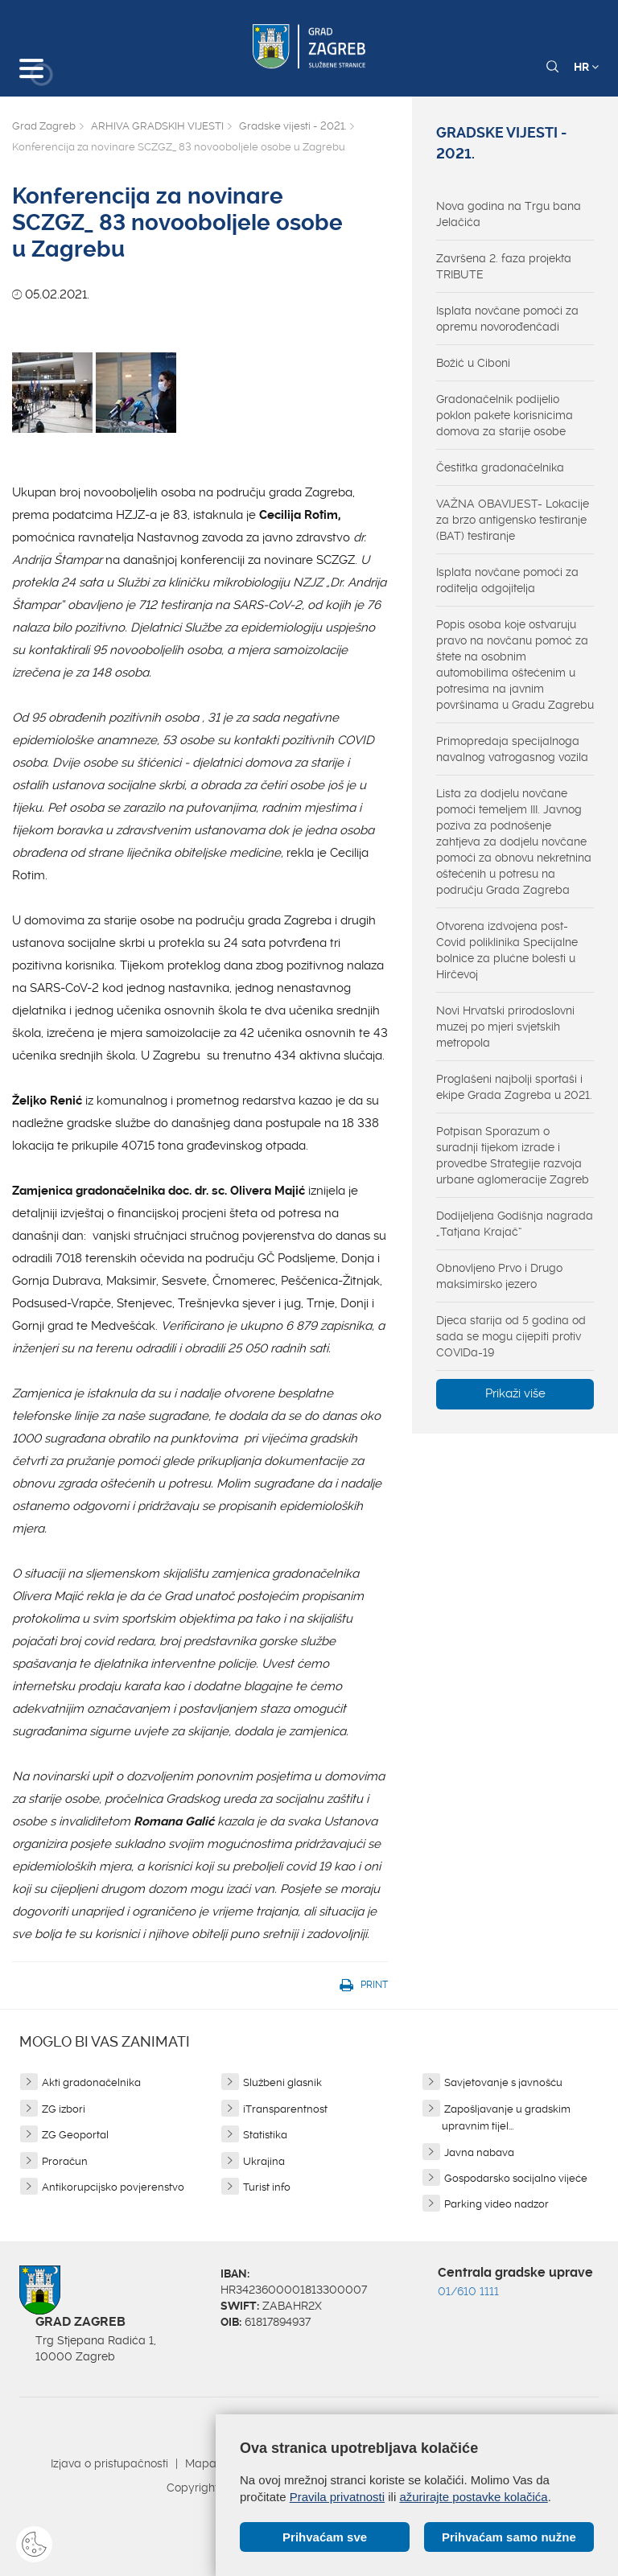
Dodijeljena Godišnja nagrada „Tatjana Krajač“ (514, 1223)
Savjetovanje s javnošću (503, 2082)
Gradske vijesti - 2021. (292, 126)
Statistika (265, 2135)
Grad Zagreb (44, 126)
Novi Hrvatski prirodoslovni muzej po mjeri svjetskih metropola (505, 1026)
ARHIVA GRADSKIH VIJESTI (157, 126)
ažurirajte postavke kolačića (473, 2497)
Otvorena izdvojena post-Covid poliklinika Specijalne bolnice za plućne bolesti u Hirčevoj (507, 950)
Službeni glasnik (282, 2082)
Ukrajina (264, 2161)
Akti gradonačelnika (91, 2082)
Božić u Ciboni (473, 362)
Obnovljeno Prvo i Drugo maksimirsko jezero (499, 1275)
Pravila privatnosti (337, 2497)
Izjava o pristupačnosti (109, 2463)
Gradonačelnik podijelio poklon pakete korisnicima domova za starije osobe (504, 415)
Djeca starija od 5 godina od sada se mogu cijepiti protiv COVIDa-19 (511, 1336)
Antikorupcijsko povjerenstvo (113, 2187)
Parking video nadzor (496, 2204)
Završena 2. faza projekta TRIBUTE (503, 266)
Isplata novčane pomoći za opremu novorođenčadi (507, 318)
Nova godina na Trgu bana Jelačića (508, 214)
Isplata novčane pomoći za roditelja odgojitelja (507, 580)
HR (586, 66)
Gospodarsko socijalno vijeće (515, 2178)
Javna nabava (479, 2152)
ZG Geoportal (75, 2135)
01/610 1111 (468, 2291)
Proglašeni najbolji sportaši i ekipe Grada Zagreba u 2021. (514, 1086)
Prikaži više (515, 1393)
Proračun (65, 2161)
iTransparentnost (285, 2109)
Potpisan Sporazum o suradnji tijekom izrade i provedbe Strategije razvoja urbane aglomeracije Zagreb (512, 1155)
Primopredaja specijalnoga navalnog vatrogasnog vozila (512, 749)
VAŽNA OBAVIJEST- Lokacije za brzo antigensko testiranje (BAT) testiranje (512, 519)
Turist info (266, 2187)
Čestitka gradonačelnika (500, 467)
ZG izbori (63, 2109)
